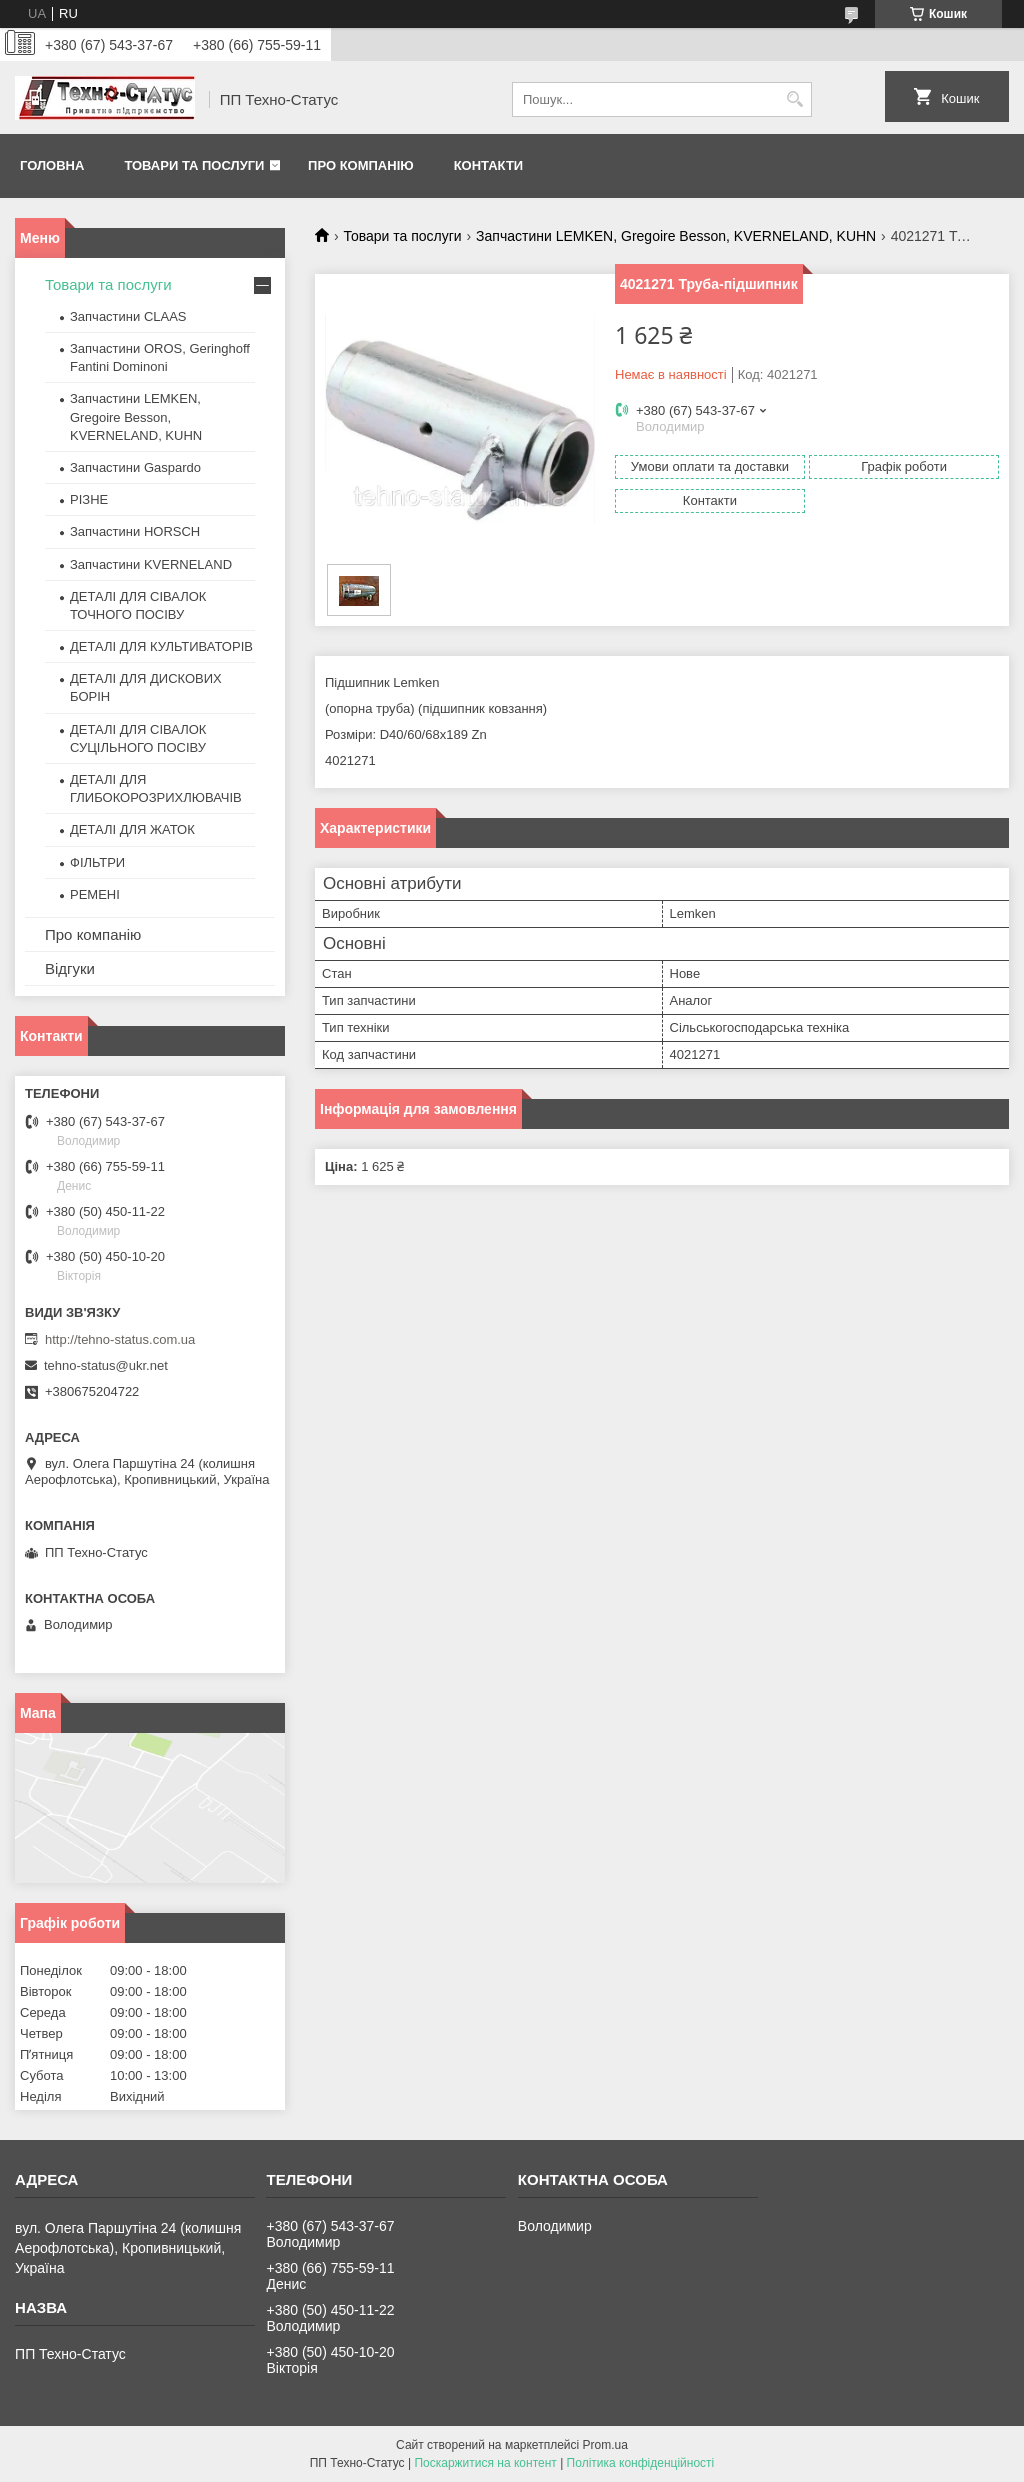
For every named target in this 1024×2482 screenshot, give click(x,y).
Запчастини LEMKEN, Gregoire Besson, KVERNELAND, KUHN (676, 236)
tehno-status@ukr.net (106, 1365)
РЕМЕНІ (95, 894)
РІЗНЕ (89, 499)
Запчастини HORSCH (135, 531)
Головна (52, 165)
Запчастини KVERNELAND (151, 564)
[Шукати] (794, 99)
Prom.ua (605, 2445)
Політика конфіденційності (641, 2463)
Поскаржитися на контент (485, 2463)
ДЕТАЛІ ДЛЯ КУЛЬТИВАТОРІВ (161, 646)
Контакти (489, 165)
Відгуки (70, 968)
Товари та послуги (194, 165)
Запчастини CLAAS (128, 316)
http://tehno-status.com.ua (120, 1339)
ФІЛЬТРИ (97, 862)
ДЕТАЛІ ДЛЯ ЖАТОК (132, 829)
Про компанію (361, 165)
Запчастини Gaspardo (135, 467)
